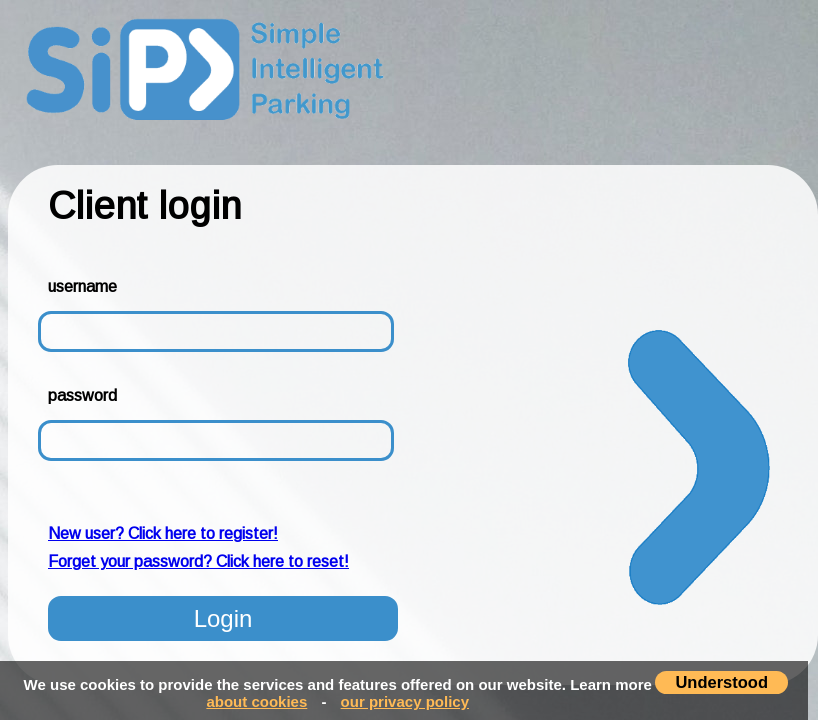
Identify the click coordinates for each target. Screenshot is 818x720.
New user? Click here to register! (163, 533)
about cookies (256, 701)
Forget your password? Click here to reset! (198, 561)
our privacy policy (405, 701)
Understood (721, 682)
